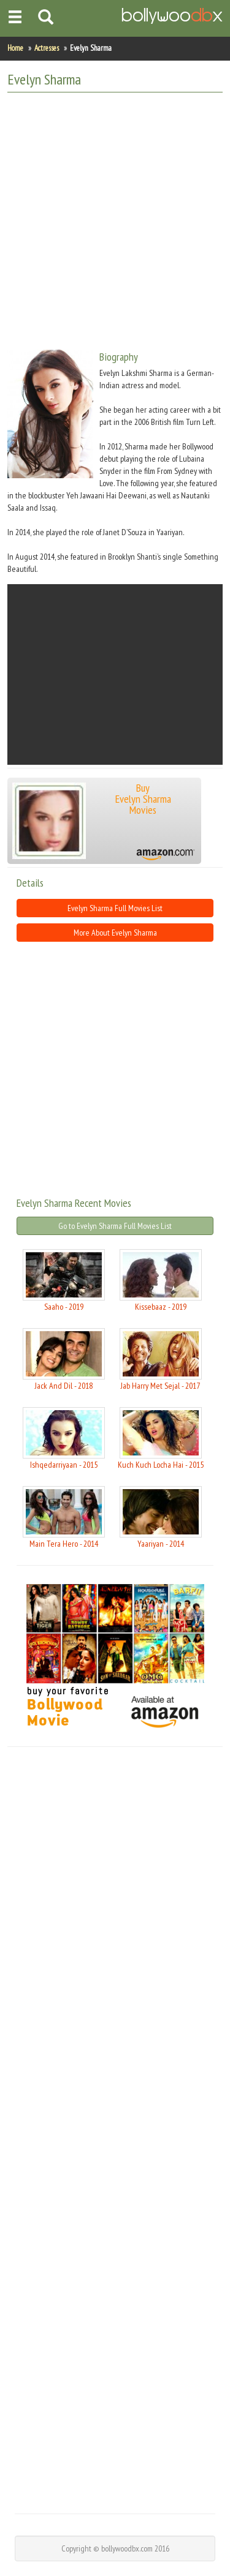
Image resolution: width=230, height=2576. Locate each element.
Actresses (46, 48)
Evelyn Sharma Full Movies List (115, 908)
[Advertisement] (115, 216)
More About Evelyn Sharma (115, 932)
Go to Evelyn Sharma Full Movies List (115, 1225)
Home (15, 48)
